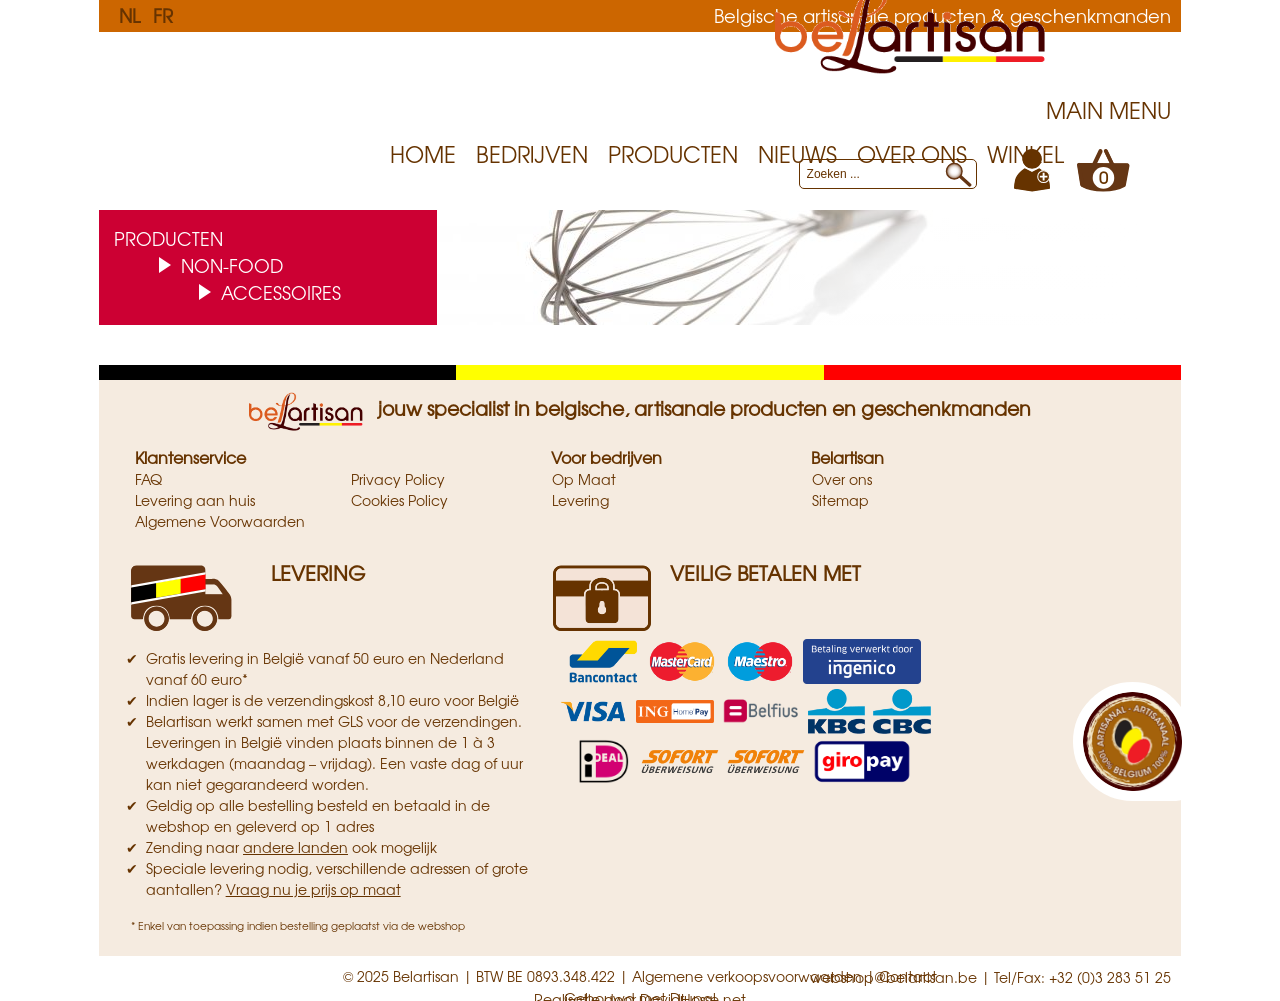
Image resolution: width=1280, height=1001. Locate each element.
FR (163, 15)
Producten (673, 154)
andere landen (295, 847)
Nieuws (797, 154)
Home (423, 154)
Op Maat (584, 479)
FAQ (148, 479)
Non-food (232, 265)
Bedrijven (532, 154)
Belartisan (847, 457)
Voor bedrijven (606, 457)
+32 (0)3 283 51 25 (1110, 977)
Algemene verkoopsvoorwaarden (747, 976)
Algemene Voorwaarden (220, 521)
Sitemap (840, 500)
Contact (908, 976)
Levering (580, 500)
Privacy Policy (398, 479)
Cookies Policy (399, 500)
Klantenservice (190, 457)
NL (129, 15)
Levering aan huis (195, 500)
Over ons (912, 154)
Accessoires (281, 292)
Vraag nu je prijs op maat (313, 889)
